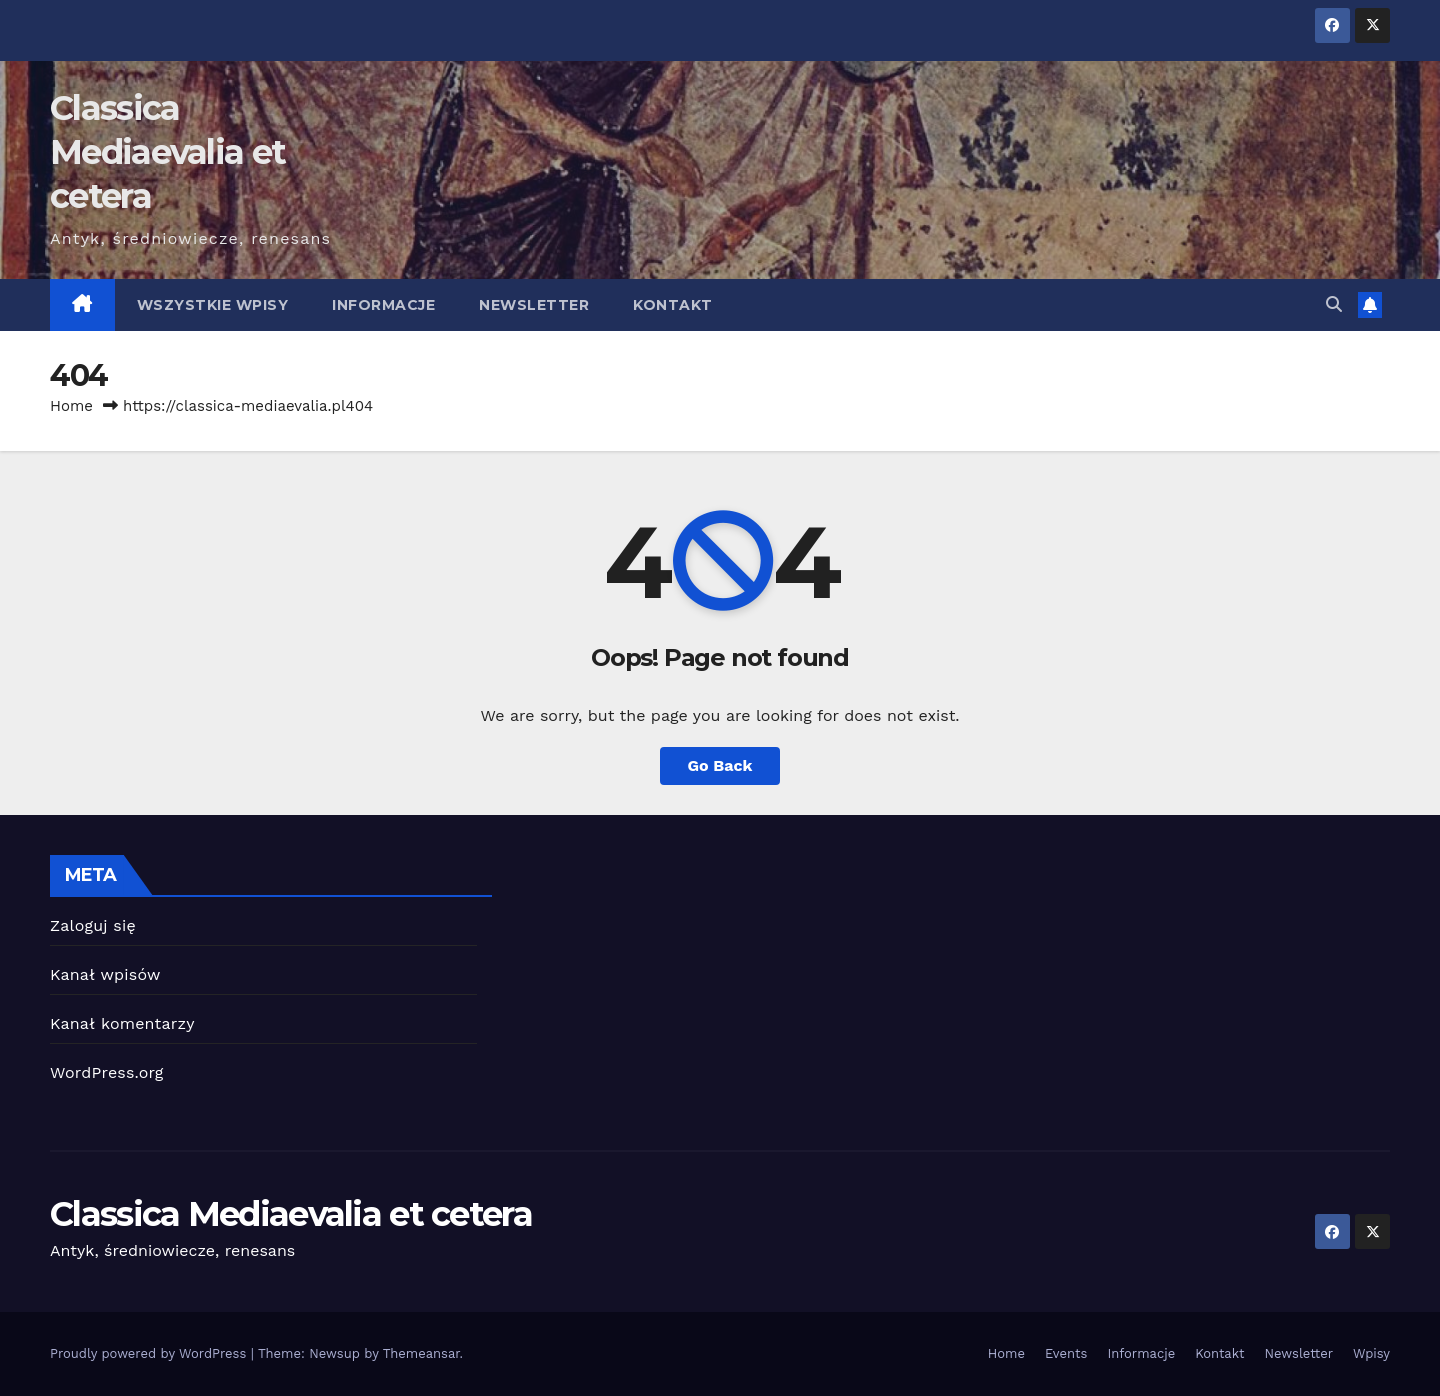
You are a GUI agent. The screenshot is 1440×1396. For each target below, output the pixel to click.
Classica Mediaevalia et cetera (167, 152)
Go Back (720, 765)
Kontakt (673, 305)
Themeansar (421, 1353)
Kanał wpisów (105, 974)
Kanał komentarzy (122, 1023)
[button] (1334, 304)
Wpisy (1371, 1353)
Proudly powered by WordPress (150, 1353)
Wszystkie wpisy (213, 305)
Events (1066, 1353)
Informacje (383, 305)
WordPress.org (107, 1072)
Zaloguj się (93, 925)
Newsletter (534, 305)
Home (71, 406)
